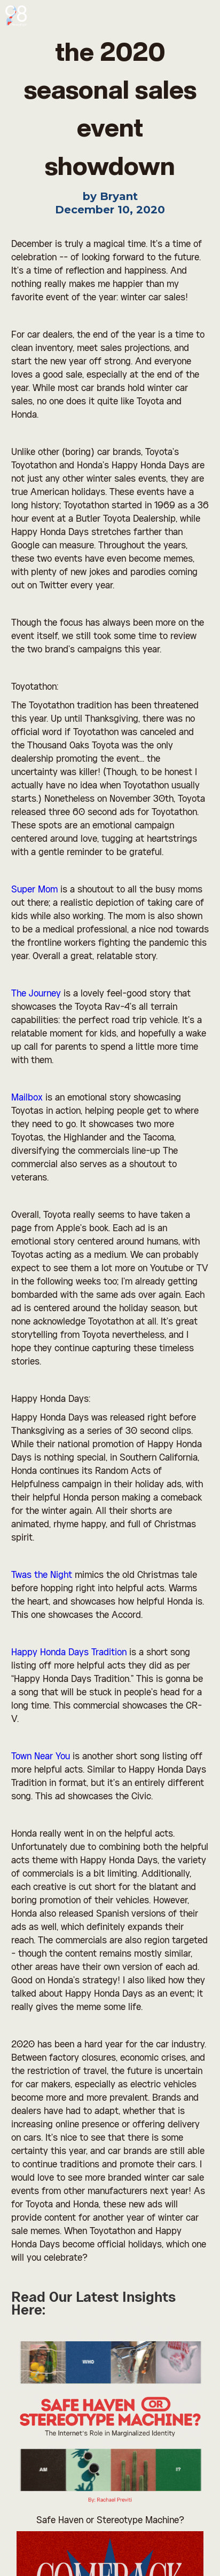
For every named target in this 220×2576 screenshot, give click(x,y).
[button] (204, 16)
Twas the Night (41, 1575)
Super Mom (34, 890)
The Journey (36, 994)
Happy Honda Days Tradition (69, 1652)
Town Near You (40, 1756)
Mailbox (27, 1098)
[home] (18, 13)
